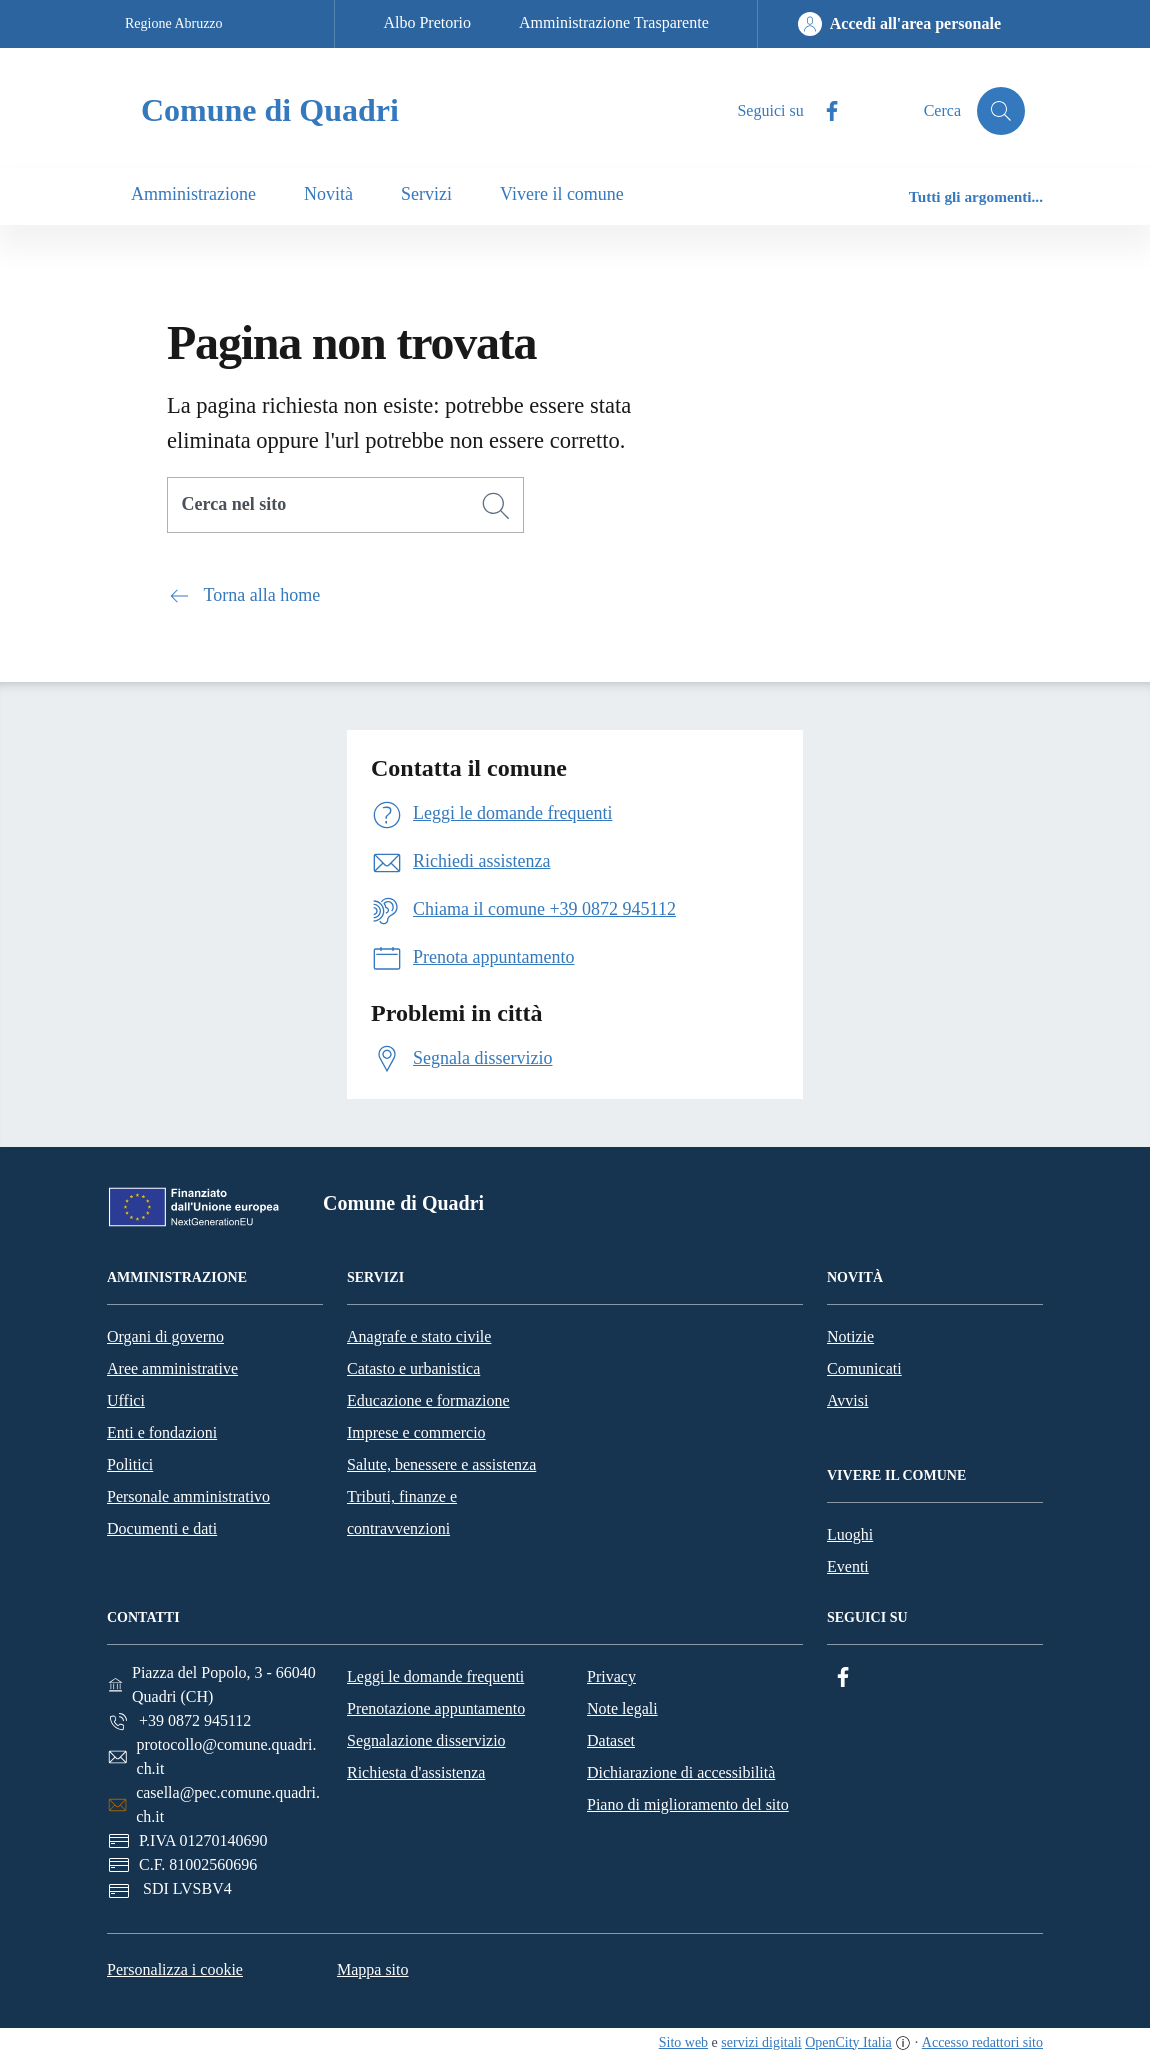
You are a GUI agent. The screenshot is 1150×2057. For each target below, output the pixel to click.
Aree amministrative (172, 1368)
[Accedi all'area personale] (899, 24)
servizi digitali (761, 2042)
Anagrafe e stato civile (419, 1336)
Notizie (850, 1336)
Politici (130, 1464)
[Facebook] (824, 111)
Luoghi (850, 1534)
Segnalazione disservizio (426, 1740)
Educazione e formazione (428, 1400)
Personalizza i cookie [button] (175, 1969)
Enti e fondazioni (162, 1432)
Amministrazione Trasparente (614, 22)
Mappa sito (373, 1969)
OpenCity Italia (848, 2042)
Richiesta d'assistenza (416, 1772)
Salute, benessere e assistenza (441, 1464)
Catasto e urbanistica (413, 1368)
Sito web (683, 2042)
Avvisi (847, 1400)
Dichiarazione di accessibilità (681, 1772)
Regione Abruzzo (174, 23)
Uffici (126, 1400)
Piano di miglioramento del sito (688, 1804)
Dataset (611, 1740)
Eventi (848, 1566)
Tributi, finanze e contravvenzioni (402, 1512)
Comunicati (864, 1368)
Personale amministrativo (188, 1496)
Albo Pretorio (427, 22)
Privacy (611, 1676)
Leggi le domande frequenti (435, 1676)
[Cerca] (496, 506)
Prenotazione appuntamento (436, 1708)
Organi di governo (165, 1336)
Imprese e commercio (416, 1432)
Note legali (622, 1708)
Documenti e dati (162, 1528)
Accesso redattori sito (982, 2042)
